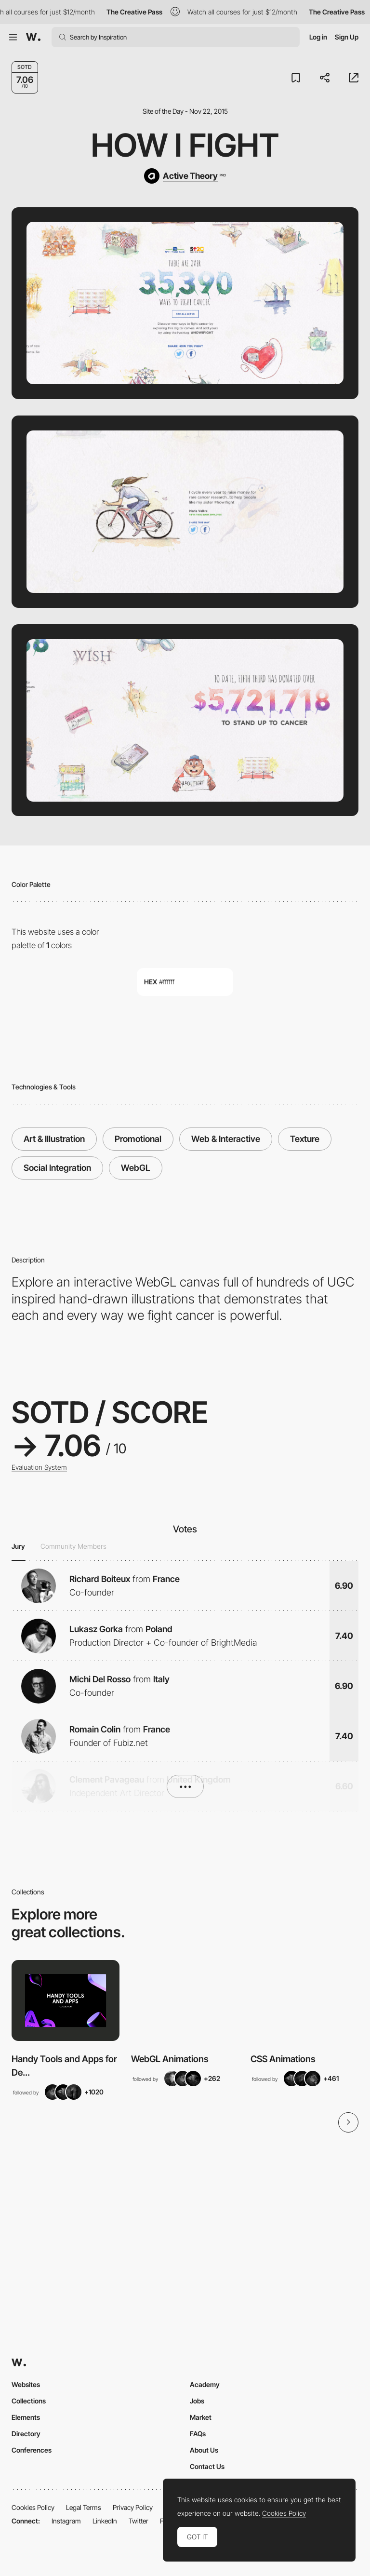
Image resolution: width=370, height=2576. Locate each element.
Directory (26, 2433)
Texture (304, 1139)
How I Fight (185, 145)
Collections (29, 2401)
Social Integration (57, 1168)
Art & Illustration (54, 1139)
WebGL (135, 1168)
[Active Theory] (185, 176)
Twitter (138, 2521)
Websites (26, 2384)
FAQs (198, 2433)
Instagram (66, 2521)
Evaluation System (39, 1467)
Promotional (138, 1139)
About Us (204, 2450)
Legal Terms (83, 2507)
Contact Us (207, 2466)
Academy (205, 2384)
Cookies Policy (33, 2507)
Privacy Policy (133, 2507)
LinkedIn (104, 2521)
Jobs (197, 2401)
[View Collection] (65, 2000)
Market (200, 2417)
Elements (26, 2417)
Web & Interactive (225, 1139)
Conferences (32, 2450)
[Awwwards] (33, 37)
